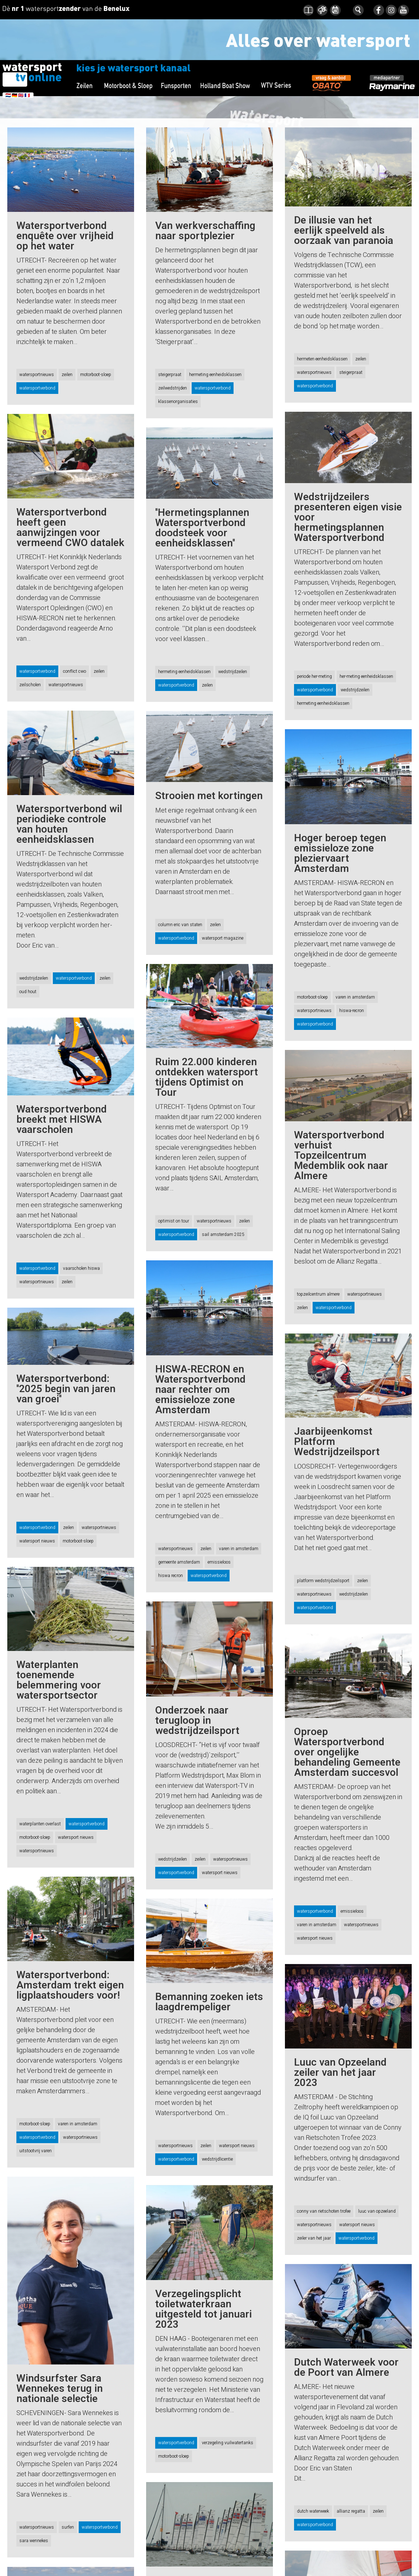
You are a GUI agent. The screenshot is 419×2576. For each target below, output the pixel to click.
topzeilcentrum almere (318, 1294)
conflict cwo (74, 671)
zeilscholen (30, 684)
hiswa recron (170, 1575)
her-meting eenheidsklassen (366, 676)
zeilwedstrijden (172, 388)
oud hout (27, 991)
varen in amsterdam (355, 997)
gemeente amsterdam (179, 1562)
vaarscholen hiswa (81, 1268)
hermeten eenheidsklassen (322, 359)
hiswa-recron (351, 1010)
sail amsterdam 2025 (223, 1234)
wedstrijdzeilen (355, 690)
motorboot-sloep (95, 374)
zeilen (67, 374)
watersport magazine (222, 938)
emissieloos (219, 1562)
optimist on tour (173, 1221)
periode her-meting (314, 676)
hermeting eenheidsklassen (215, 374)
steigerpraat (169, 374)
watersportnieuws (36, 374)
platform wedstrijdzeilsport (323, 1591)
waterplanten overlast (40, 1824)
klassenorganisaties (178, 401)
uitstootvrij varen (35, 2151)
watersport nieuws (37, 1541)
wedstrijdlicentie (217, 2159)
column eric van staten (180, 924)
